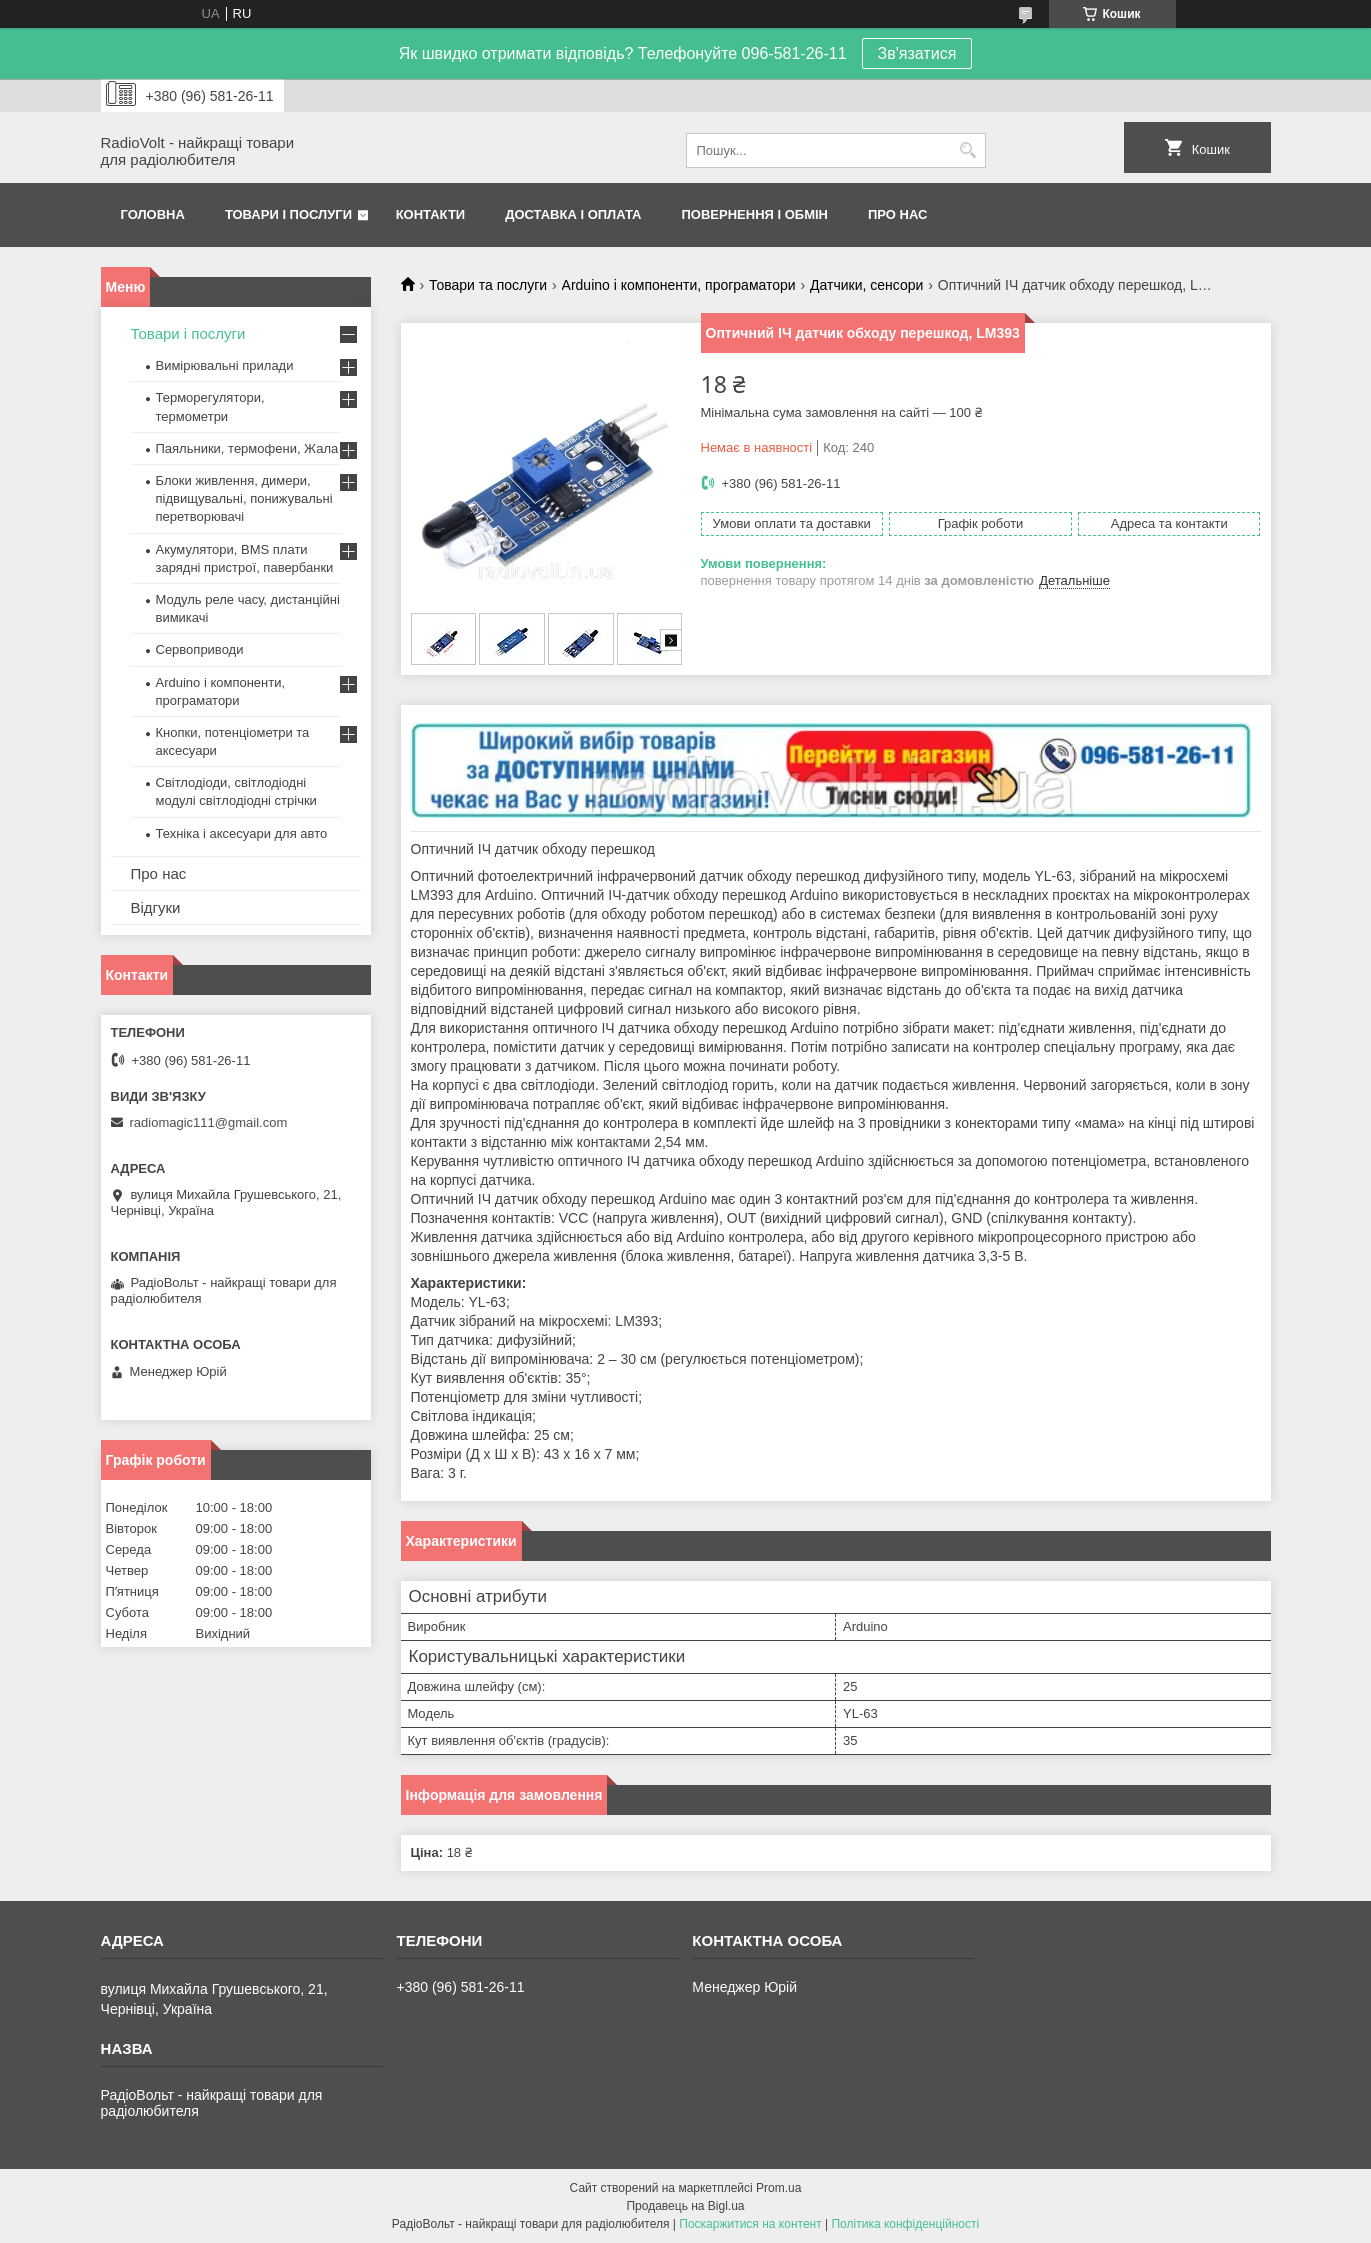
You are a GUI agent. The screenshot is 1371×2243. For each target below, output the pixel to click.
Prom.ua (778, 2188)
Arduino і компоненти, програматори (679, 285)
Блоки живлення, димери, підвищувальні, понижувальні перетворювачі (244, 498)
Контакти (431, 214)
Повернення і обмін (755, 214)
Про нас (897, 214)
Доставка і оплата (573, 214)
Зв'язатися (917, 53)
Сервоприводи (200, 649)
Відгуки (156, 907)
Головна (153, 214)
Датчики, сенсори (866, 285)
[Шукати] (968, 150)
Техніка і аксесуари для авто (242, 833)
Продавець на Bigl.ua (685, 2206)
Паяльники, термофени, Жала (247, 448)
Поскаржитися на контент (750, 2224)
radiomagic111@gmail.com (209, 1122)
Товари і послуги (288, 214)
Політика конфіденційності (905, 2224)
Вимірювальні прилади (225, 365)
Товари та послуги (488, 285)
